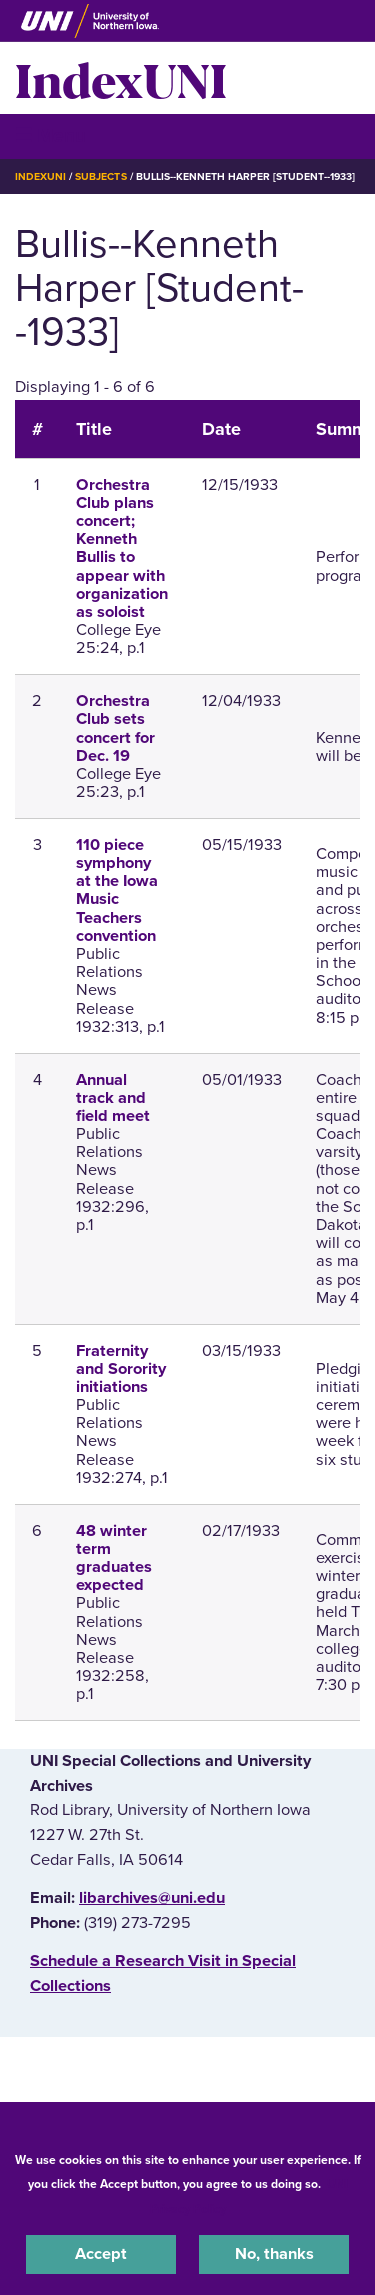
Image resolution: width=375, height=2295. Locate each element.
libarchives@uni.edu (152, 1898)
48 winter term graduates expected (114, 1558)
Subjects (100, 176)
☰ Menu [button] (50, 135)
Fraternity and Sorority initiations (121, 1369)
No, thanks (274, 2254)
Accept (101, 2254)
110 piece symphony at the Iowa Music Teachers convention (117, 890)
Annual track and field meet (113, 1098)
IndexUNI (121, 78)
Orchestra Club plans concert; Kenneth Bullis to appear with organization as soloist (122, 548)
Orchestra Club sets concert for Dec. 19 (115, 728)
